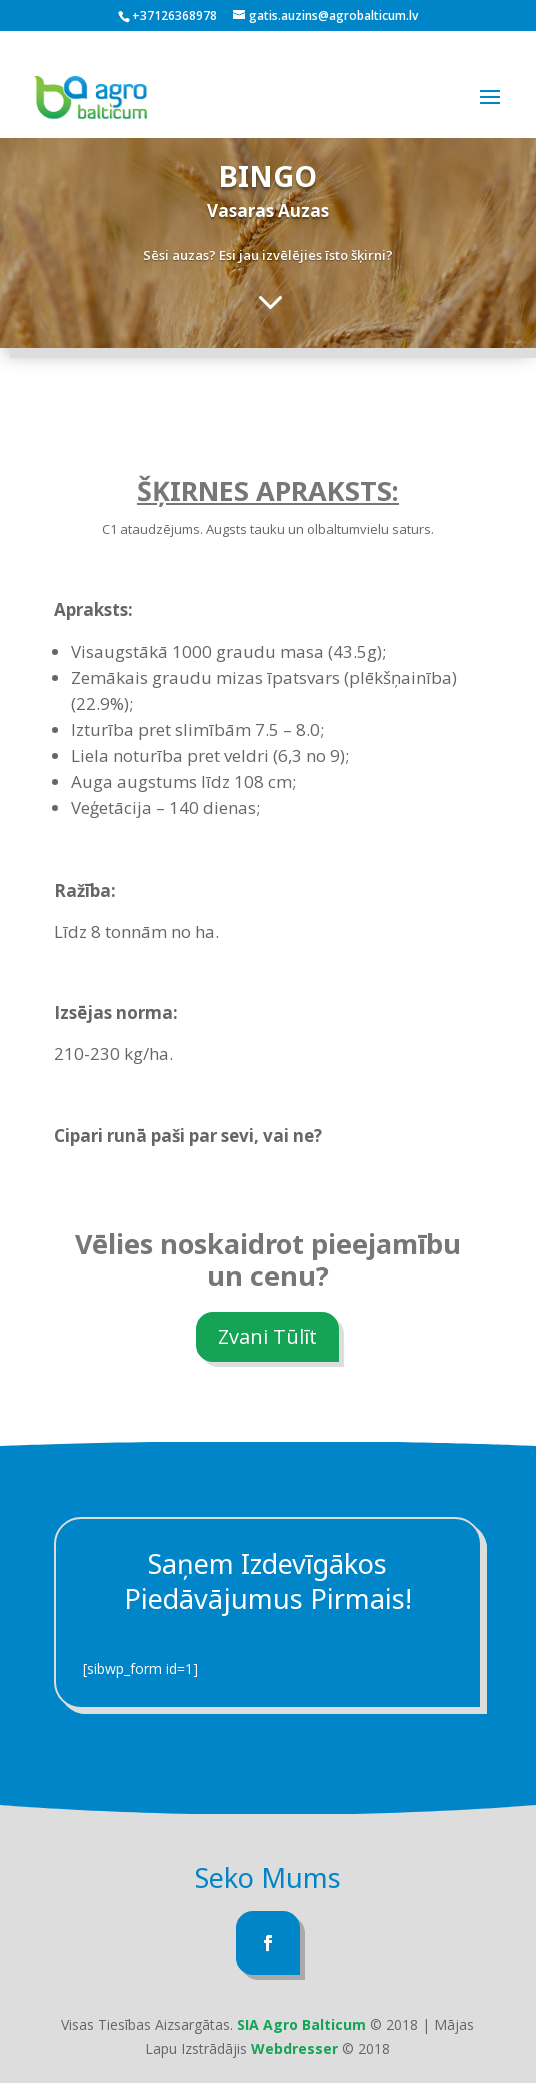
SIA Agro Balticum (301, 2024)
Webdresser (294, 2048)
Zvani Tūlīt (267, 1336)
